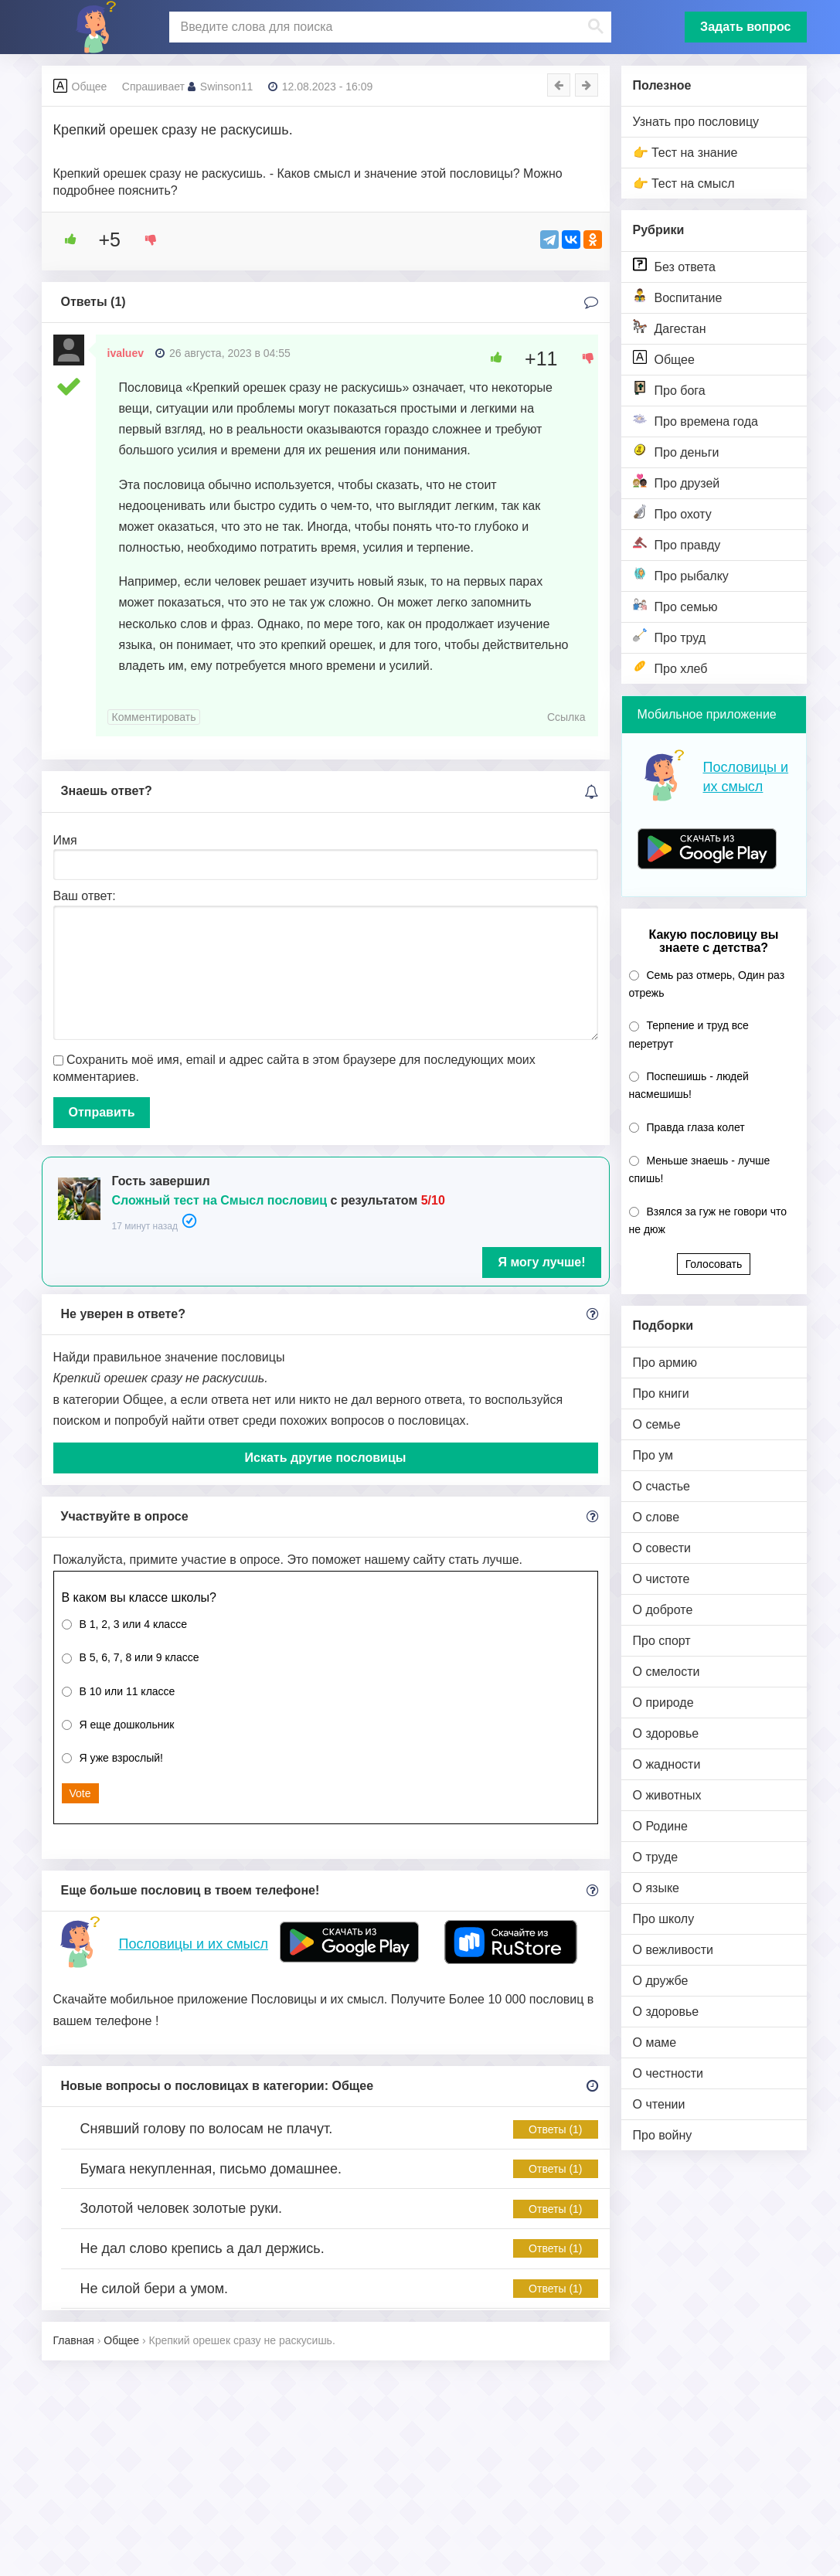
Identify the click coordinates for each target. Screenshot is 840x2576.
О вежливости (673, 1949)
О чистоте (661, 1578)
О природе (663, 1702)
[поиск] (388, 27)
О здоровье (666, 1733)
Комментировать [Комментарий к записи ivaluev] (154, 717)
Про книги (661, 1393)
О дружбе (661, 1980)
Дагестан (669, 327)
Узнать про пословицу (696, 121)
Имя (65, 840)
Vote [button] (80, 1793)
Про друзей (676, 482)
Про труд (669, 636)
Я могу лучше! (541, 1262)
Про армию (665, 1362)
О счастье (662, 1486)
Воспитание (678, 296)
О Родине (660, 1826)
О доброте (663, 1609)
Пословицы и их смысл (193, 1944)
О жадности (667, 1764)
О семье (657, 1424)
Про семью (675, 605)
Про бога (669, 389)
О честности (668, 2073)
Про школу (664, 1918)
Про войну (662, 2135)
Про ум (653, 1455)
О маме (655, 2042)
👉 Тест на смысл (684, 183)
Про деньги (676, 451)
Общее (664, 358)
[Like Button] (64, 239)
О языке (656, 1888)
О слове (656, 1517)
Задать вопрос (745, 26)
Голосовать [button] (714, 1264)
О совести (662, 1548)
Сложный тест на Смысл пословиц (220, 1200)
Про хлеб (670, 667)
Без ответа (674, 265)
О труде (655, 1857)
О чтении (659, 2104)
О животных (667, 1795)
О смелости (666, 1671)
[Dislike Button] (145, 239)
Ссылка (566, 717)
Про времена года (695, 420)
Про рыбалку (681, 574)
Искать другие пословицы (325, 1457)
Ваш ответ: (84, 895)
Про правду (677, 543)
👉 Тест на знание (685, 152)
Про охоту (672, 513)
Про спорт (662, 1640)
